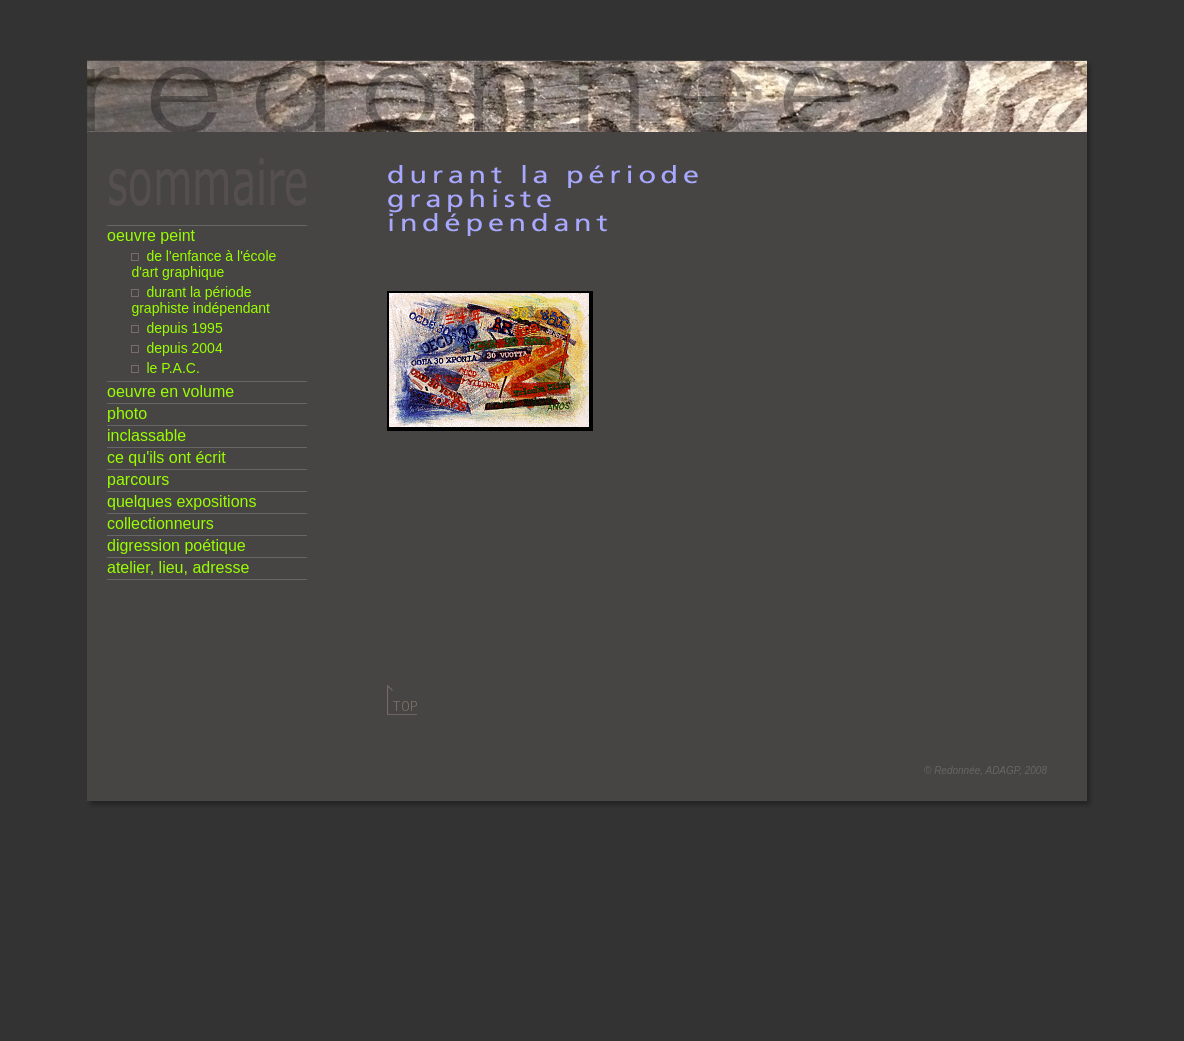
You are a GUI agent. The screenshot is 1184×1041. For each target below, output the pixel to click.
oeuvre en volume (170, 391)
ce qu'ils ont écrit (166, 457)
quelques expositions (181, 501)
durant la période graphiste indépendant (200, 300)
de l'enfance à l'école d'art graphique (203, 264)
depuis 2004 (184, 348)
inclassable (146, 435)
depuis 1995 (184, 328)
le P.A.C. (172, 368)
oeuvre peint (151, 235)
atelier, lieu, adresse (178, 567)
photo (127, 413)
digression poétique (176, 545)
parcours (138, 479)
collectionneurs (160, 523)
